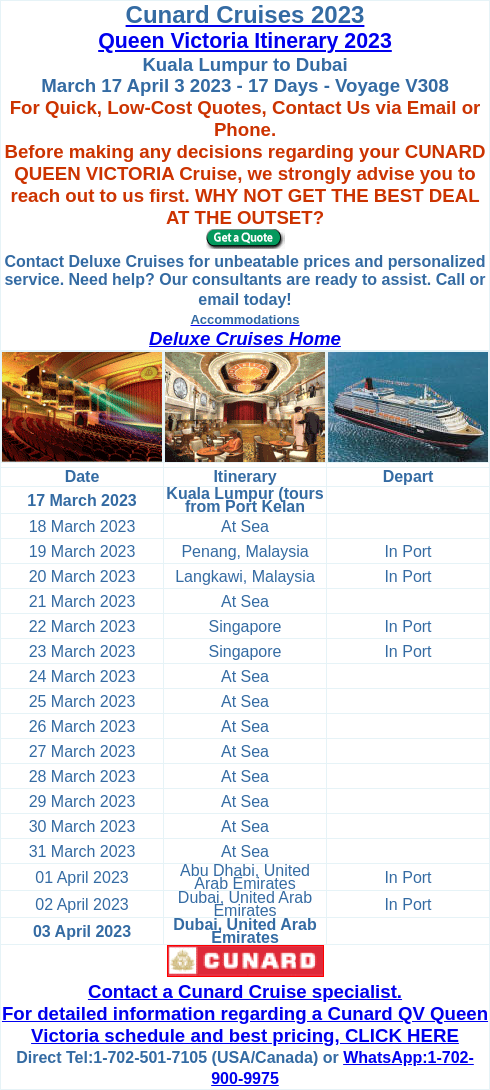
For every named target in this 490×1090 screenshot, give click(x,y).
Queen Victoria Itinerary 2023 (245, 41)
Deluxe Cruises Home (245, 338)
